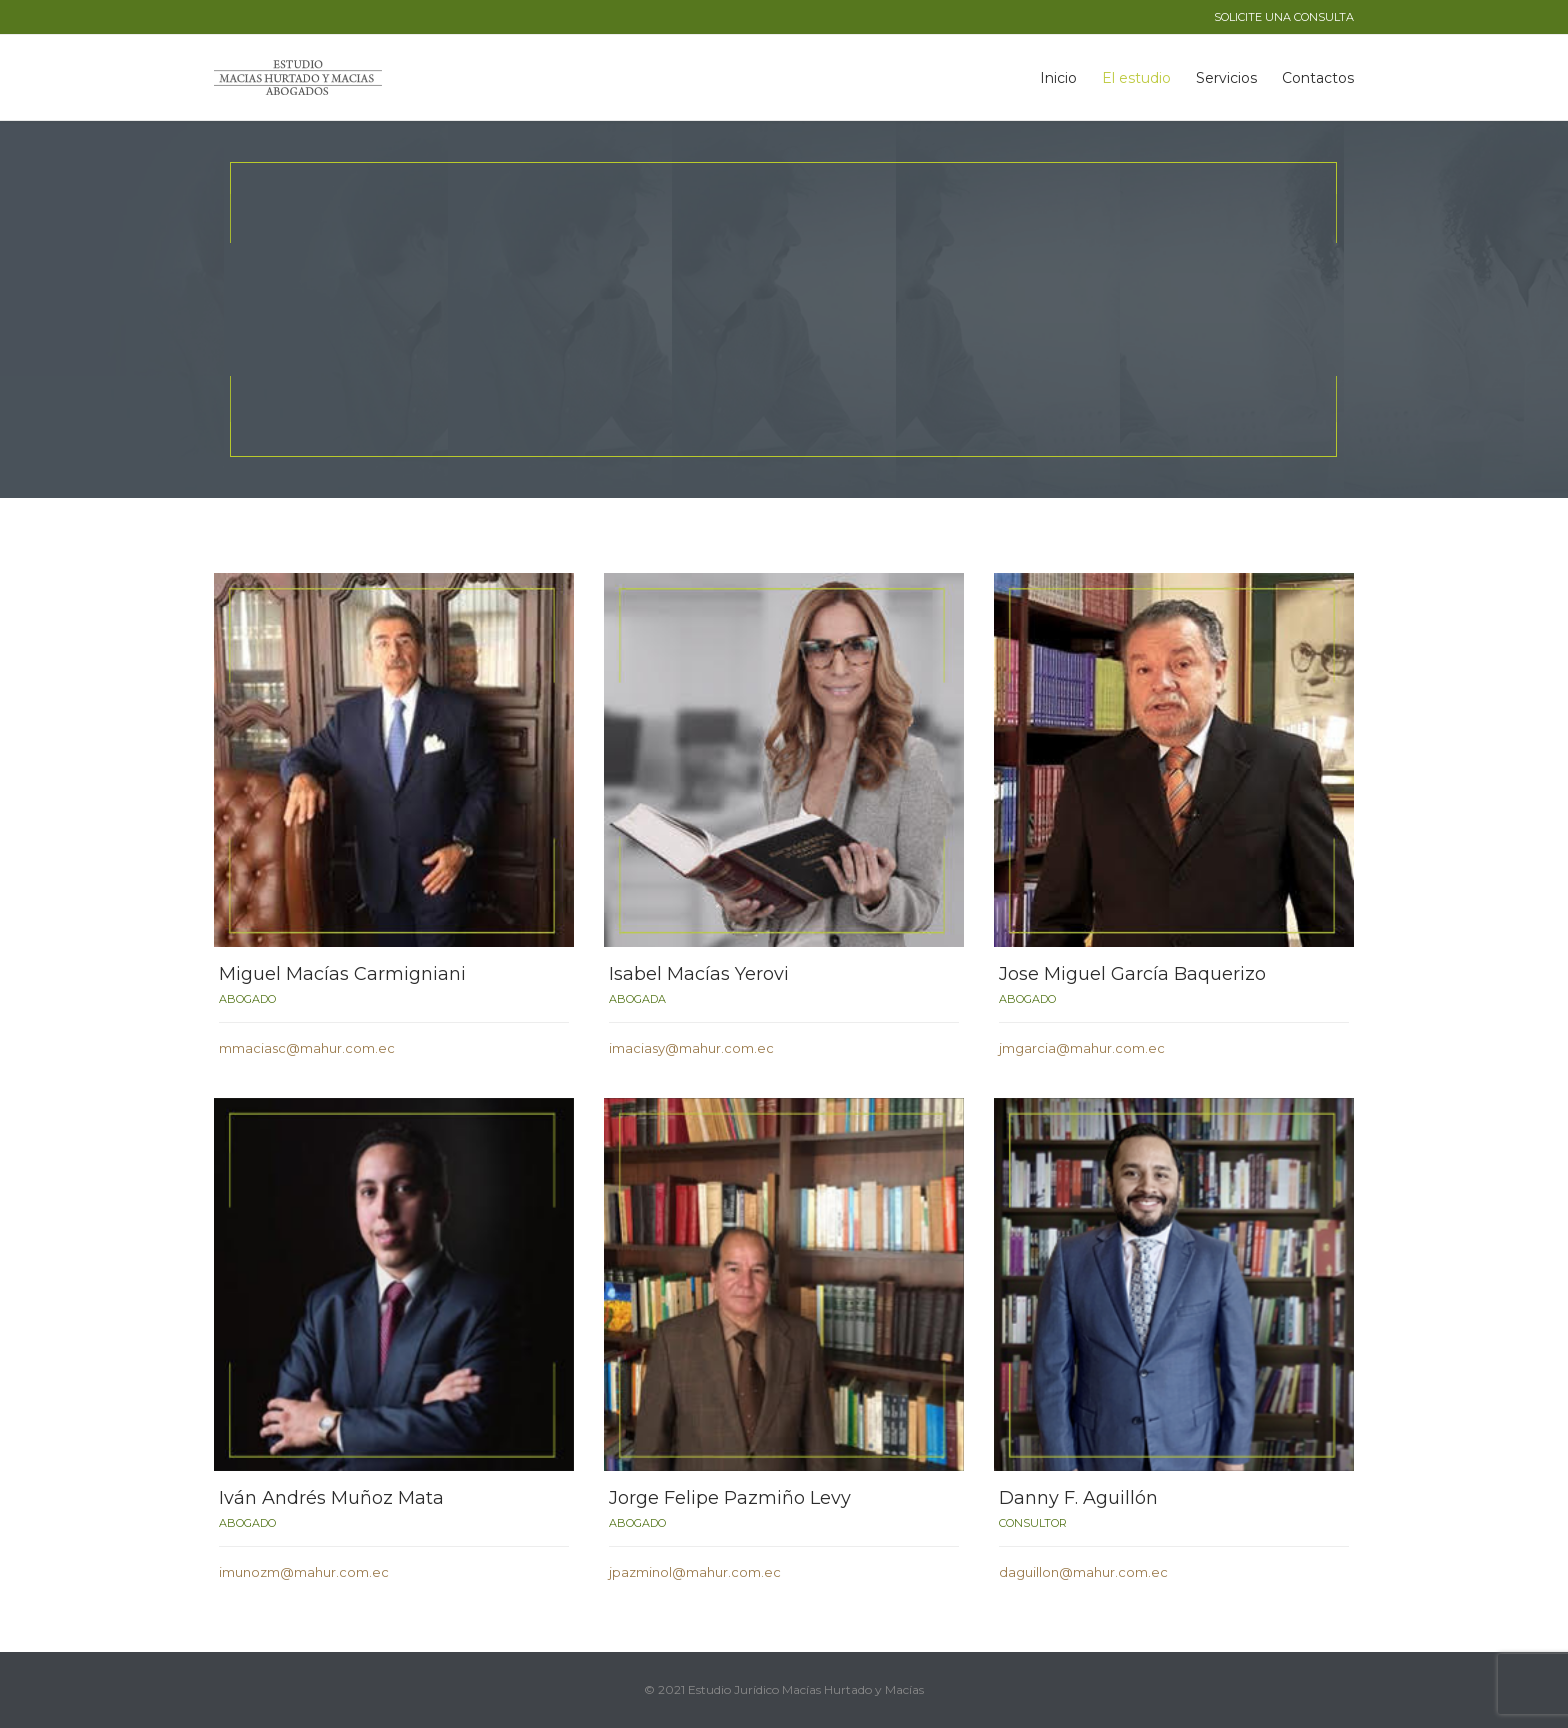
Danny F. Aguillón (1078, 1498)
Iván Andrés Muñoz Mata (331, 1498)
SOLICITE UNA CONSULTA (1284, 17)
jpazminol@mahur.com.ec (695, 1572)
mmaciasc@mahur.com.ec (307, 1048)
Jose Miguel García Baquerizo (1132, 974)
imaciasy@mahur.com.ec (691, 1048)
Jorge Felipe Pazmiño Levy (730, 1498)
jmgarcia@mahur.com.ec (1082, 1048)
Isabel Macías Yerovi (699, 974)
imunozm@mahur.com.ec (304, 1572)
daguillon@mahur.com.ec (1083, 1572)
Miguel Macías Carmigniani (342, 974)
